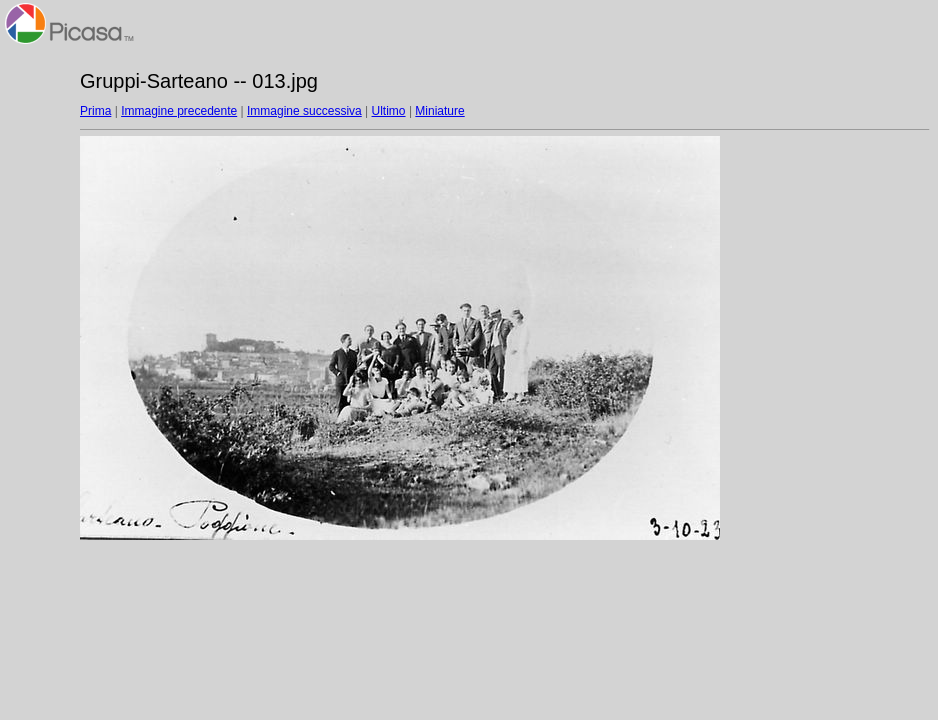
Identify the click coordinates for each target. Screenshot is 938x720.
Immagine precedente (179, 111)
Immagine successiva (304, 111)
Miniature (439, 111)
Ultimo (389, 111)
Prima (95, 111)
